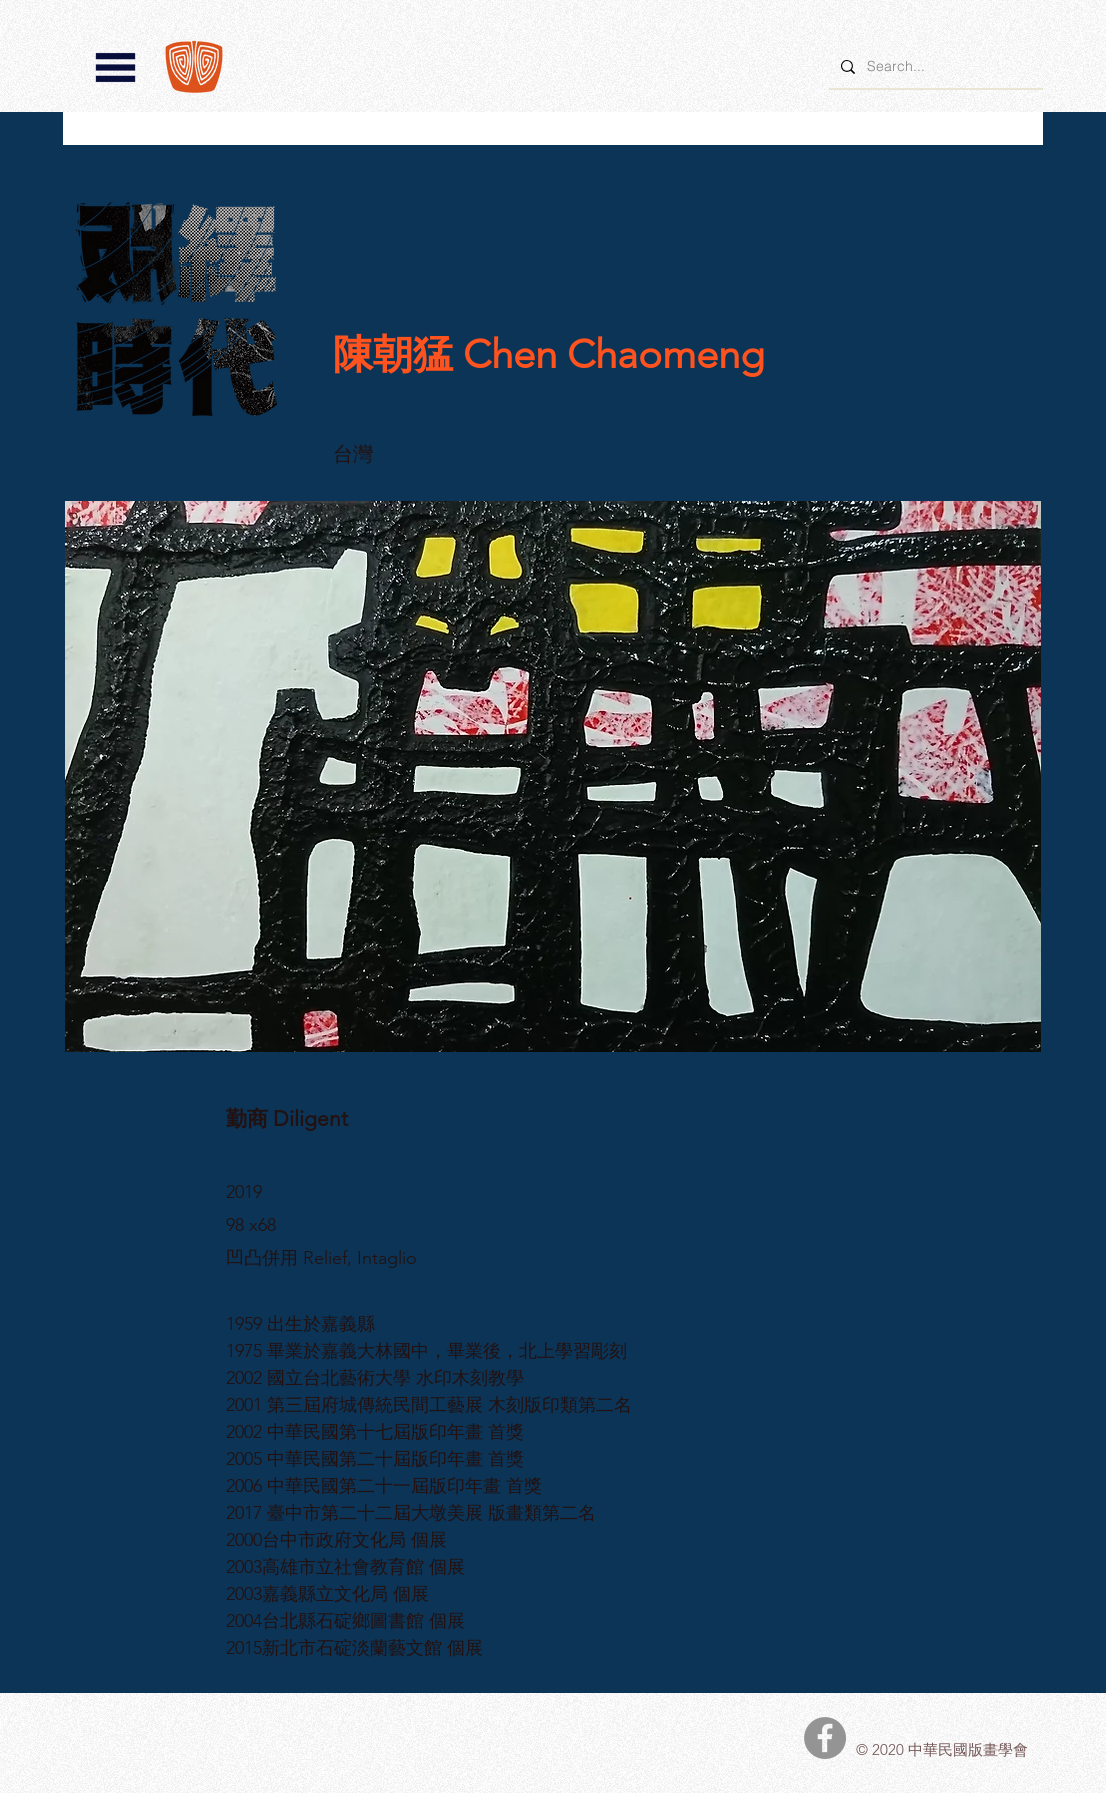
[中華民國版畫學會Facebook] (825, 1738)
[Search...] (934, 66)
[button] (115, 67)
